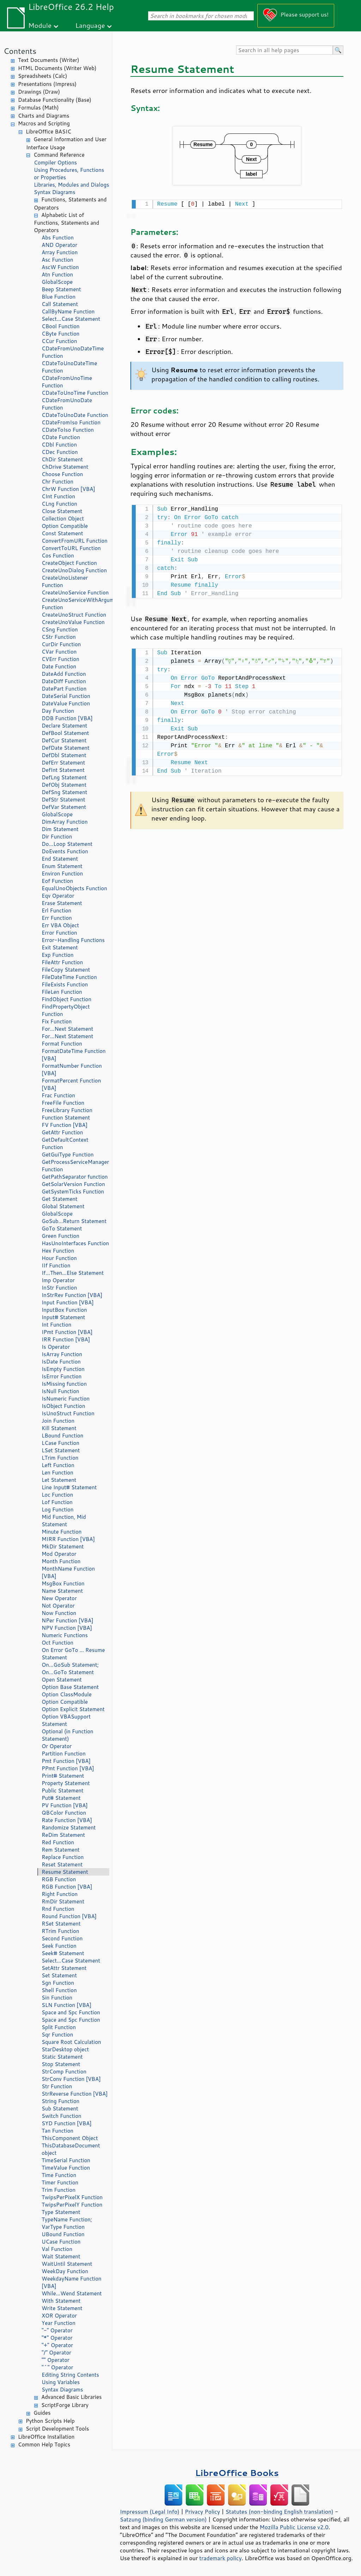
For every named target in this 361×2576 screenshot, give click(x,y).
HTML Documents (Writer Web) (57, 68)
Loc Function (57, 1494)
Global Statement (63, 1206)
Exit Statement (60, 947)
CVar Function (59, 651)
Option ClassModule (67, 1694)
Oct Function (57, 1642)
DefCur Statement (64, 740)
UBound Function (63, 2234)
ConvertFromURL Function (75, 540)
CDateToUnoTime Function (75, 393)
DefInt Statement (63, 770)
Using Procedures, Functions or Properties (69, 173)
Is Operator (56, 1347)
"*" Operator (57, 2337)
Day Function (58, 711)
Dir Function (57, 836)
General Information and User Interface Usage (66, 143)
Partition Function (64, 1753)
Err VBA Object (60, 925)
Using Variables (61, 2382)
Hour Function (59, 1258)
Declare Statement (64, 725)
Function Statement (66, 1117)
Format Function (62, 1043)
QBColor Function (64, 1812)
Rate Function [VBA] (67, 1820)
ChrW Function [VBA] (68, 489)
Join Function (58, 1420)
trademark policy (220, 2558)
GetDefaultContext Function (65, 1143)
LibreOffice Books (237, 2472)
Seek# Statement (63, 1953)
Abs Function (58, 237)
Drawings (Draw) (39, 91)
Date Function (59, 666)
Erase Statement (62, 903)
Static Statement (62, 2056)
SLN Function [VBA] (66, 2005)
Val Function (57, 2249)
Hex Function (58, 1250)
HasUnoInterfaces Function (75, 1243)
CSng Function (60, 629)
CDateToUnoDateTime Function (69, 367)
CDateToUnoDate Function (75, 415)
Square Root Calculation (71, 2042)
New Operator (59, 1598)
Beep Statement (61, 289)
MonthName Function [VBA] (68, 1572)
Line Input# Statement (69, 1487)
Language (90, 25)
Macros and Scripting (44, 123)
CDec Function (60, 452)
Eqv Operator (58, 895)
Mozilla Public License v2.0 (294, 2527)
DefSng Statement (64, 792)
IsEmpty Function (63, 1369)
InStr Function (59, 1287)
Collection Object (63, 518)
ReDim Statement (63, 1835)
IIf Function (56, 1265)
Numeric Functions (65, 1635)
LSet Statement (61, 1450)
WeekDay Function (65, 2271)
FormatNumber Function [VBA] (72, 1069)
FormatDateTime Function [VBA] (74, 1054)
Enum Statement (62, 866)
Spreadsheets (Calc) (42, 76)
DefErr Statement (63, 762)
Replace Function (63, 1857)
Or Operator (57, 1746)
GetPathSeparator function (75, 1176)
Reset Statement (62, 1864)
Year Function (58, 2323)
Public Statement (63, 1790)
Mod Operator (59, 1554)
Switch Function (61, 2116)
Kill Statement (59, 1428)
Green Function (60, 1236)
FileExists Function (65, 984)
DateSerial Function (66, 696)
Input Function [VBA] (68, 1302)
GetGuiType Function (68, 1154)
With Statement (61, 2300)
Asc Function (57, 259)
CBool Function (61, 326)
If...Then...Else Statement (73, 1273)
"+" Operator (57, 2345)
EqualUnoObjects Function (74, 888)
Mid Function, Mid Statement (64, 1520)
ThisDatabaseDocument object (71, 2149)
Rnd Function (58, 1909)
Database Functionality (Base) (54, 100)
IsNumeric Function (66, 1398)
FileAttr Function (62, 962)
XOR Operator (59, 2315)
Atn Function (57, 274)
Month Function (61, 1561)
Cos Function (58, 555)
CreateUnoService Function (75, 592)
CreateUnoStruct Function (74, 614)
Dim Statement (60, 829)
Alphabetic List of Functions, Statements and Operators (66, 222)
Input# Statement (63, 1317)
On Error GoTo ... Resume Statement (73, 1653)
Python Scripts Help (50, 2421)
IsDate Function (61, 1361)
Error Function (59, 932)
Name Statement (62, 1591)
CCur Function (59, 341)
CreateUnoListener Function (65, 581)
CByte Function (60, 333)
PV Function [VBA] (65, 1805)
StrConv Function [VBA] (71, 2079)
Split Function (59, 2027)
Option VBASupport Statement (66, 1720)
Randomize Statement (69, 1827)
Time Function (59, 2175)
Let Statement (59, 1480)
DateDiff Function (64, 681)
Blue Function (58, 296)
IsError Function (61, 1376)
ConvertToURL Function (71, 548)
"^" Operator (57, 2367)
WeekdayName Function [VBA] (72, 2282)
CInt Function (58, 496)
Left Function (58, 1465)
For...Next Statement (67, 1029)
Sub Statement (60, 2108)
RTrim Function (60, 1931)
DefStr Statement (63, 799)
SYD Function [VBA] (67, 2123)
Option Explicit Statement (73, 1709)
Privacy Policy (202, 2511)
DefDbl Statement (64, 755)
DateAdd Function (64, 674)
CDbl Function (59, 444)
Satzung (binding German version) (163, 2519)
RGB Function (59, 1879)
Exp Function (58, 955)
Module (39, 25)
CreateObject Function (69, 563)
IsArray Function (62, 1354)
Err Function (57, 918)
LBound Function (62, 1435)
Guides (41, 2412)
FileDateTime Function (69, 977)
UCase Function (61, 2241)
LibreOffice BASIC (48, 131)
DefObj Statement (64, 784)
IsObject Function (63, 1406)
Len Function (57, 1472)
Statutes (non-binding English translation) (279, 2511)
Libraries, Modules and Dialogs (71, 184)
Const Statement (62, 533)
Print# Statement (63, 1775)
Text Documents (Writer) (48, 60)
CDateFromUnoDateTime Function (73, 352)
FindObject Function (66, 999)
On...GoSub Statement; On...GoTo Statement (70, 1668)
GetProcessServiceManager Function (75, 1165)
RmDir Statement (63, 1901)
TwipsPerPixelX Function (72, 2197)
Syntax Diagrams (54, 192)
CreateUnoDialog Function (74, 570)
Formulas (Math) (38, 107)
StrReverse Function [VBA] (75, 2093)
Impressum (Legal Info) (149, 2511)
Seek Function (59, 1946)
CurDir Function (61, 644)
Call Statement (60, 304)
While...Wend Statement (72, 2293)
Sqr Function (57, 2034)
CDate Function (61, 437)
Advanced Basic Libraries (71, 2397)
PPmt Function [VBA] (68, 1768)
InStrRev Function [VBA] (72, 1295)
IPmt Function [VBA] (67, 1332)
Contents (20, 50)
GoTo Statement (62, 1228)
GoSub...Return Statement (74, 1221)
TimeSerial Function (66, 2160)
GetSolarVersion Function (73, 1184)
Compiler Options (55, 162)
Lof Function (57, 1502)
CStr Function (59, 637)
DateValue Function (66, 703)
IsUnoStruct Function (68, 1413)
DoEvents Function (65, 851)
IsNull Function (60, 1391)
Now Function (59, 1613)
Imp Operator (58, 1280)
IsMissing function (64, 1383)
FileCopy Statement (66, 969)
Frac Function (58, 1095)
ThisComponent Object (70, 2138)
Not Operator (58, 1605)
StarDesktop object (65, 2049)
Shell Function (59, 1990)
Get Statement (60, 1199)
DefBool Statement (65, 733)
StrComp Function (64, 2071)
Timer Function (60, 2182)
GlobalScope (57, 282)
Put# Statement (61, 1798)
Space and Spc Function (71, 2012)
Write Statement (62, 2308)
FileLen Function (62, 992)
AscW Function (60, 267)
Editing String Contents (70, 2374)
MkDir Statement (63, 1546)
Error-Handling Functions (73, 940)
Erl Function (56, 910)
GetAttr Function (62, 1132)
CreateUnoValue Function (73, 622)
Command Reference (59, 154)
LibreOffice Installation (46, 2436)
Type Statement (61, 2212)
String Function (60, 2101)
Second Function (62, 1938)
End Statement (60, 858)
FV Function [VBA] (64, 1125)
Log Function (58, 1509)
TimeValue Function (66, 2167)
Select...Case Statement (71, 319)
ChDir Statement (62, 459)
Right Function (60, 1894)
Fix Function (57, 1021)
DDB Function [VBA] (67, 718)
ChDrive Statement (65, 466)
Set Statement (59, 1975)
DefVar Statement (64, 807)
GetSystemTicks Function (73, 1191)
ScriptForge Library (64, 2405)
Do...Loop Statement (67, 844)
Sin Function (57, 1997)
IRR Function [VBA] (66, 1339)
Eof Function (57, 881)
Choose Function (62, 474)
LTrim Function (60, 1457)
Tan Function (57, 2130)
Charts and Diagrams (43, 115)
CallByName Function (68, 311)
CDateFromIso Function (71, 422)
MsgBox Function (63, 1583)
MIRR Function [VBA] (68, 1539)
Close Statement (62, 511)
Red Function (58, 1842)
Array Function (60, 252)
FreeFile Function (63, 1102)
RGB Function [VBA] (67, 1886)
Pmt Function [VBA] (66, 1761)
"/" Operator (56, 2352)
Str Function (57, 2086)
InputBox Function (64, 1310)
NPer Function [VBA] (67, 1620)
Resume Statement (65, 1872)
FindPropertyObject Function (66, 1010)
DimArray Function (65, 821)
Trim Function (58, 2190)
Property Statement (66, 1783)
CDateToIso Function (68, 430)
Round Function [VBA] (69, 1916)
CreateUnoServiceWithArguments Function (75, 603)
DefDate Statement (66, 747)
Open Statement (62, 1679)
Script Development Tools (57, 2428)
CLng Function (59, 503)
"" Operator (55, 2360)
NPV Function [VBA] (67, 1628)
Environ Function (62, 873)
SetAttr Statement (64, 1968)
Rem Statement (61, 1849)
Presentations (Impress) (47, 84)
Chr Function (57, 481)
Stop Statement (61, 2064)
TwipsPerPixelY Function (72, 2204)
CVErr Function (60, 659)
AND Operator (59, 245)
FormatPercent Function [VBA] (71, 1084)
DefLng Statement (64, 777)
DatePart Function (64, 688)
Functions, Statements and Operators (70, 203)
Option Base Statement (70, 1687)
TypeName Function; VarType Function (67, 2223)
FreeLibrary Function (67, 1110)
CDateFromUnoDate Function (67, 404)
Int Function (56, 1324)
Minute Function (61, 1531)
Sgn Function (58, 1982)
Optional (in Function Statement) (67, 1735)
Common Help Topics (44, 2444)
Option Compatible (65, 526)
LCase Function (60, 1443)
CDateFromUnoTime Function (67, 381)
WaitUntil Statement (67, 2264)
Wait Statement (61, 2256)
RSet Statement (61, 1923)
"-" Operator (57, 2330)
